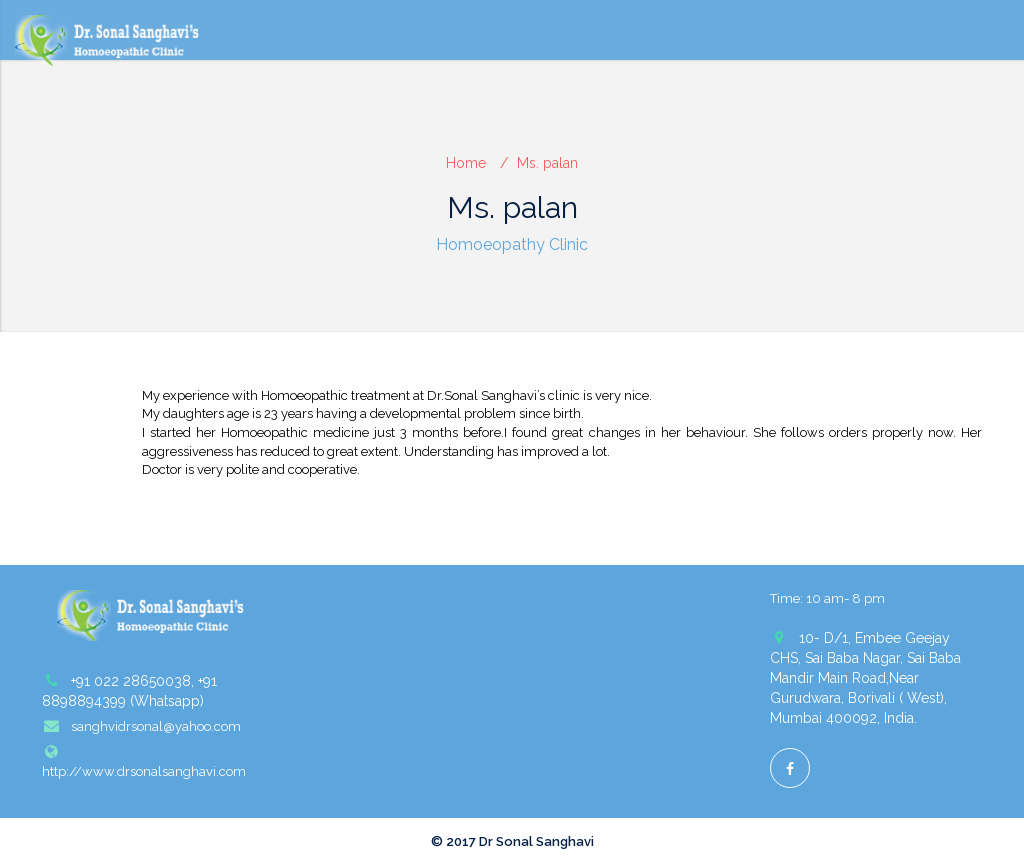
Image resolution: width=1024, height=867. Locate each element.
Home (466, 163)
